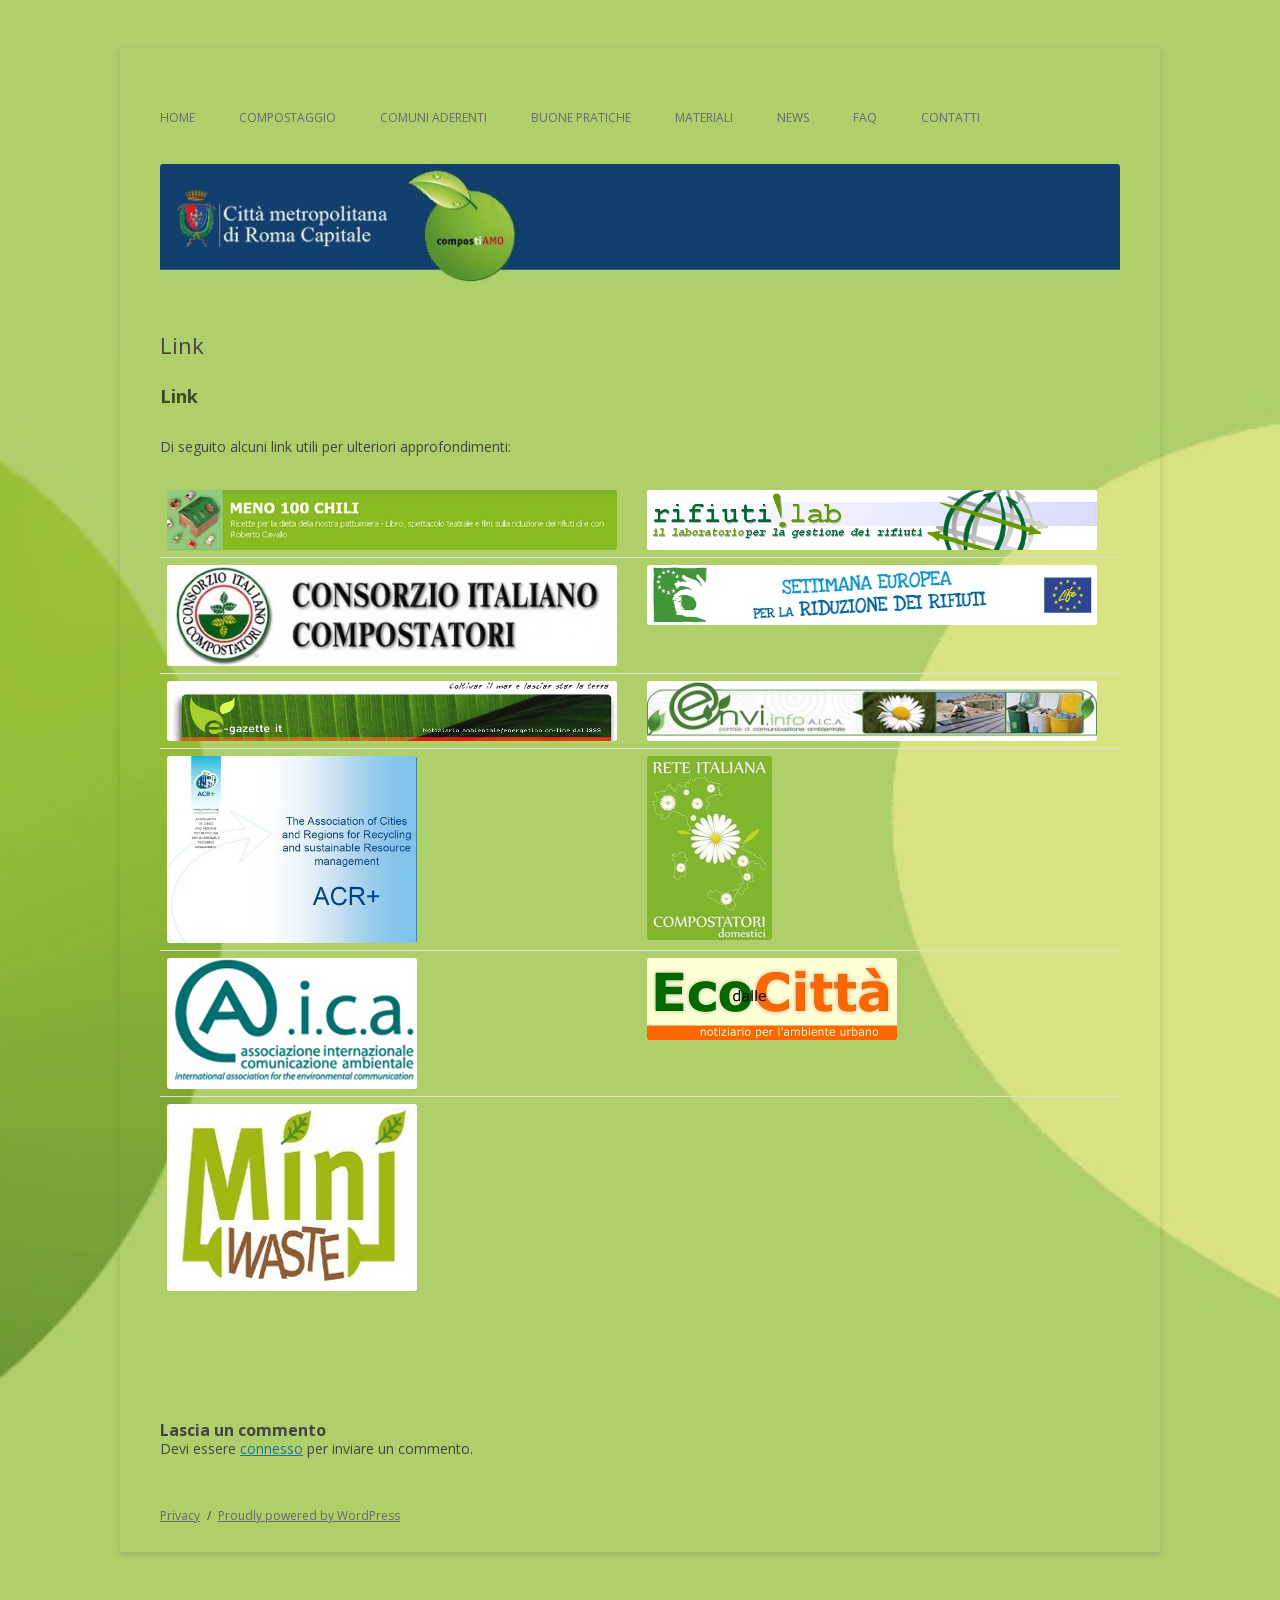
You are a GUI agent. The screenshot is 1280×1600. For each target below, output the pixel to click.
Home (177, 117)
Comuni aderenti (433, 117)
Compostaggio (287, 117)
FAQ (865, 117)
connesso (271, 1448)
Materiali (704, 117)
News (793, 117)
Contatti (950, 117)
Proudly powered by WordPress (309, 1515)
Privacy (180, 1515)
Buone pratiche (581, 117)
